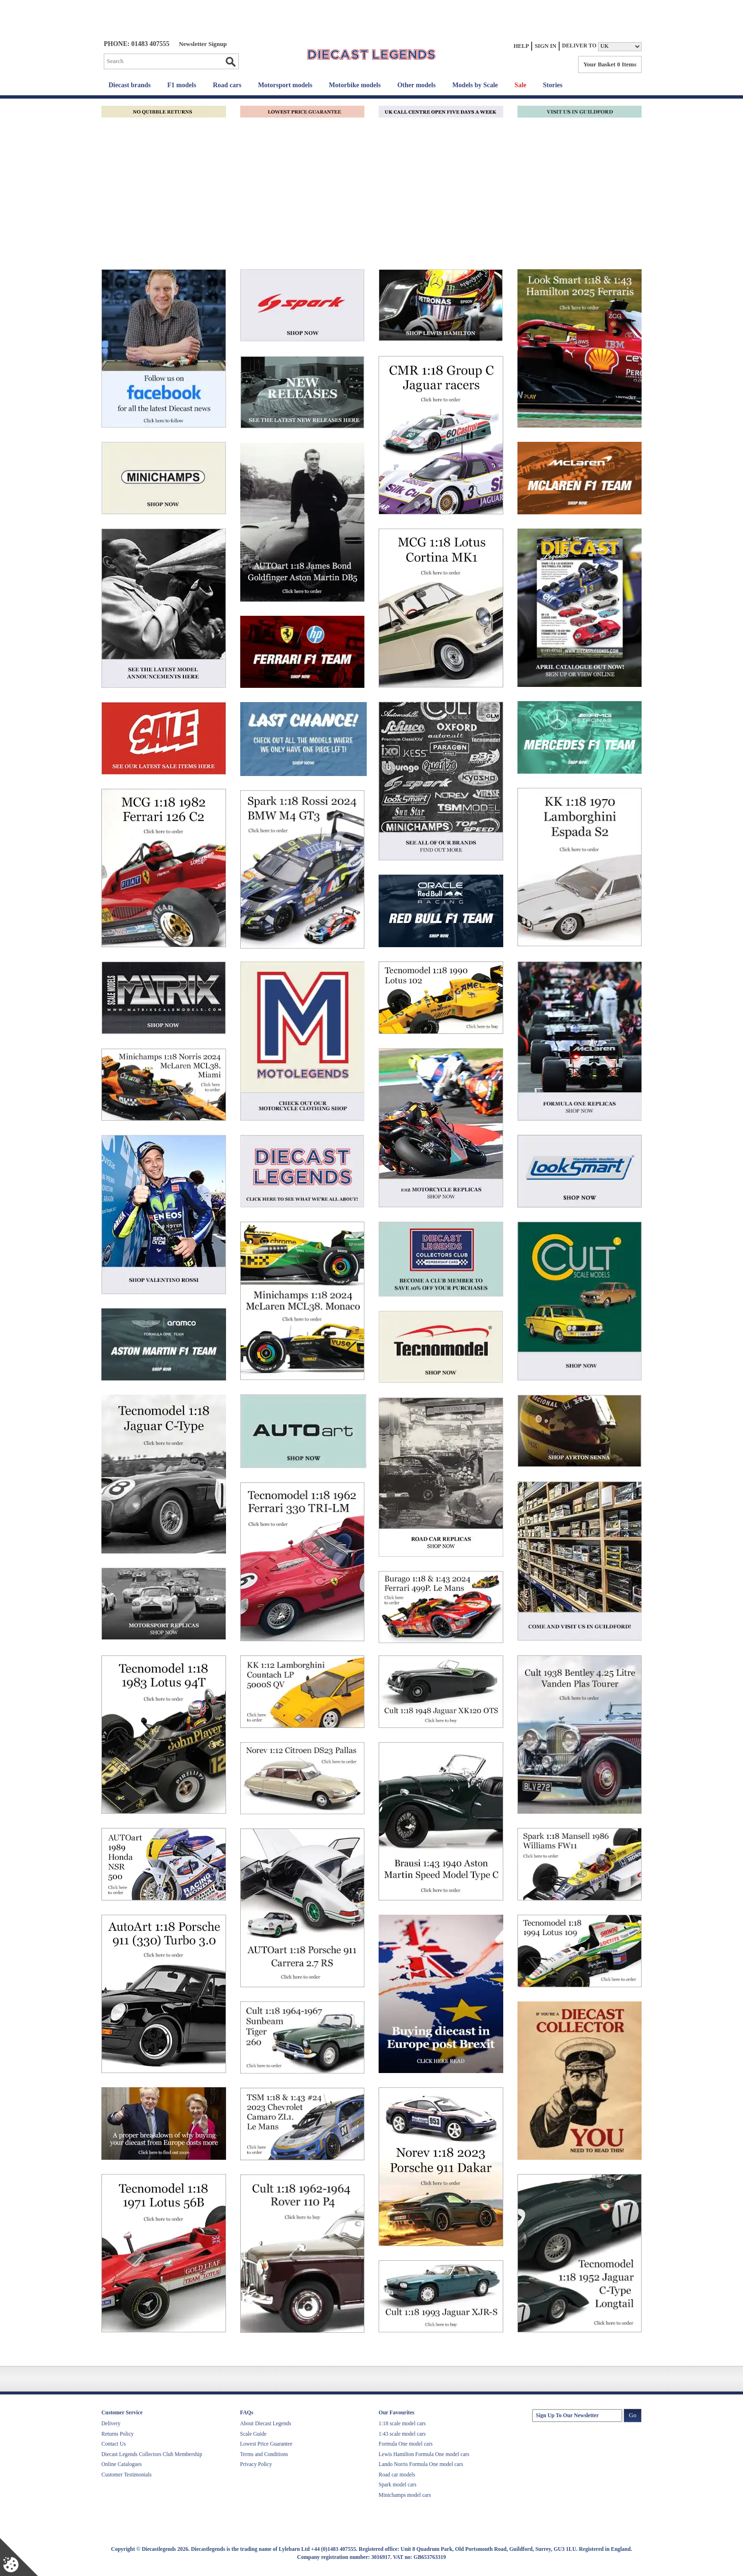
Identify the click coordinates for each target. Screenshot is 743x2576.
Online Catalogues (121, 2464)
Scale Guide (253, 2434)
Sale (520, 85)
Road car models (397, 2474)
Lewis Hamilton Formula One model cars (424, 2454)
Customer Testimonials (126, 2474)
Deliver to (579, 46)
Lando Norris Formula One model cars (421, 2464)
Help (521, 46)
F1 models (181, 85)
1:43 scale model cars (402, 2434)
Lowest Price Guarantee (266, 2444)
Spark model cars (398, 2484)
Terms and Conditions (264, 2454)
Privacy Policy (256, 2464)
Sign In (545, 46)
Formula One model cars (406, 2444)
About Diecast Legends (265, 2423)
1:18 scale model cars (402, 2423)
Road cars (227, 85)
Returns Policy (117, 2434)
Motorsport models (285, 85)
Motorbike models (355, 85)
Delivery (110, 2423)
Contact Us (113, 2444)
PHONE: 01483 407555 (136, 43)
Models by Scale (475, 85)
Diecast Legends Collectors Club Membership (151, 2454)
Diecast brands (130, 85)
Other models (416, 85)
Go (230, 61)
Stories (552, 85)
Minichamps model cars (405, 2495)
